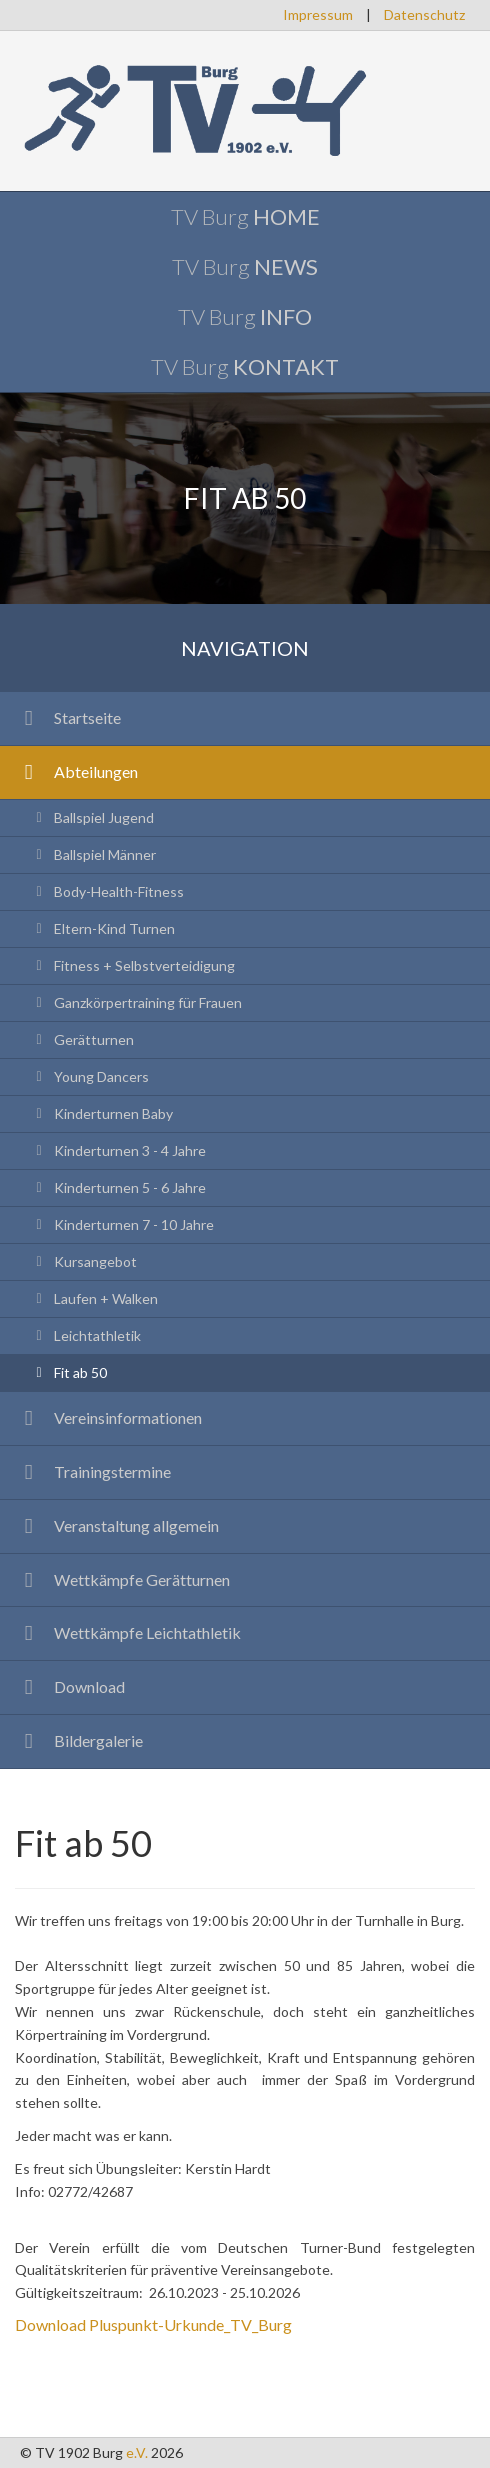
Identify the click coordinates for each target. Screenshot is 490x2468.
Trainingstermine (93, 1471)
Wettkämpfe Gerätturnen (122, 1579)
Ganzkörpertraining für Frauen (136, 1002)
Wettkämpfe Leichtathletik (128, 1632)
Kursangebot (83, 1261)
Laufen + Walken (94, 1298)
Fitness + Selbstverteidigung (132, 965)
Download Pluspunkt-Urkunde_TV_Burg (153, 2324)
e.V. (137, 2452)
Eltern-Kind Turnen (102, 928)
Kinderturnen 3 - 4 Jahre (118, 1150)
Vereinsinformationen (108, 1417)
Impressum (318, 14)
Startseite (68, 717)
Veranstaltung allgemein (117, 1525)
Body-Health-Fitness (107, 891)
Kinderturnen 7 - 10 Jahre (122, 1224)
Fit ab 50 (68, 1372)
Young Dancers (89, 1076)
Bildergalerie (79, 1740)
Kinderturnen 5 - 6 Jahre (118, 1187)
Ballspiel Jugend (92, 817)
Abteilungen (76, 771)
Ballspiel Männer (93, 854)
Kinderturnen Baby (101, 1113)
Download (70, 1686)
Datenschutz (424, 14)
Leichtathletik (85, 1335)
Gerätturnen (82, 1039)
